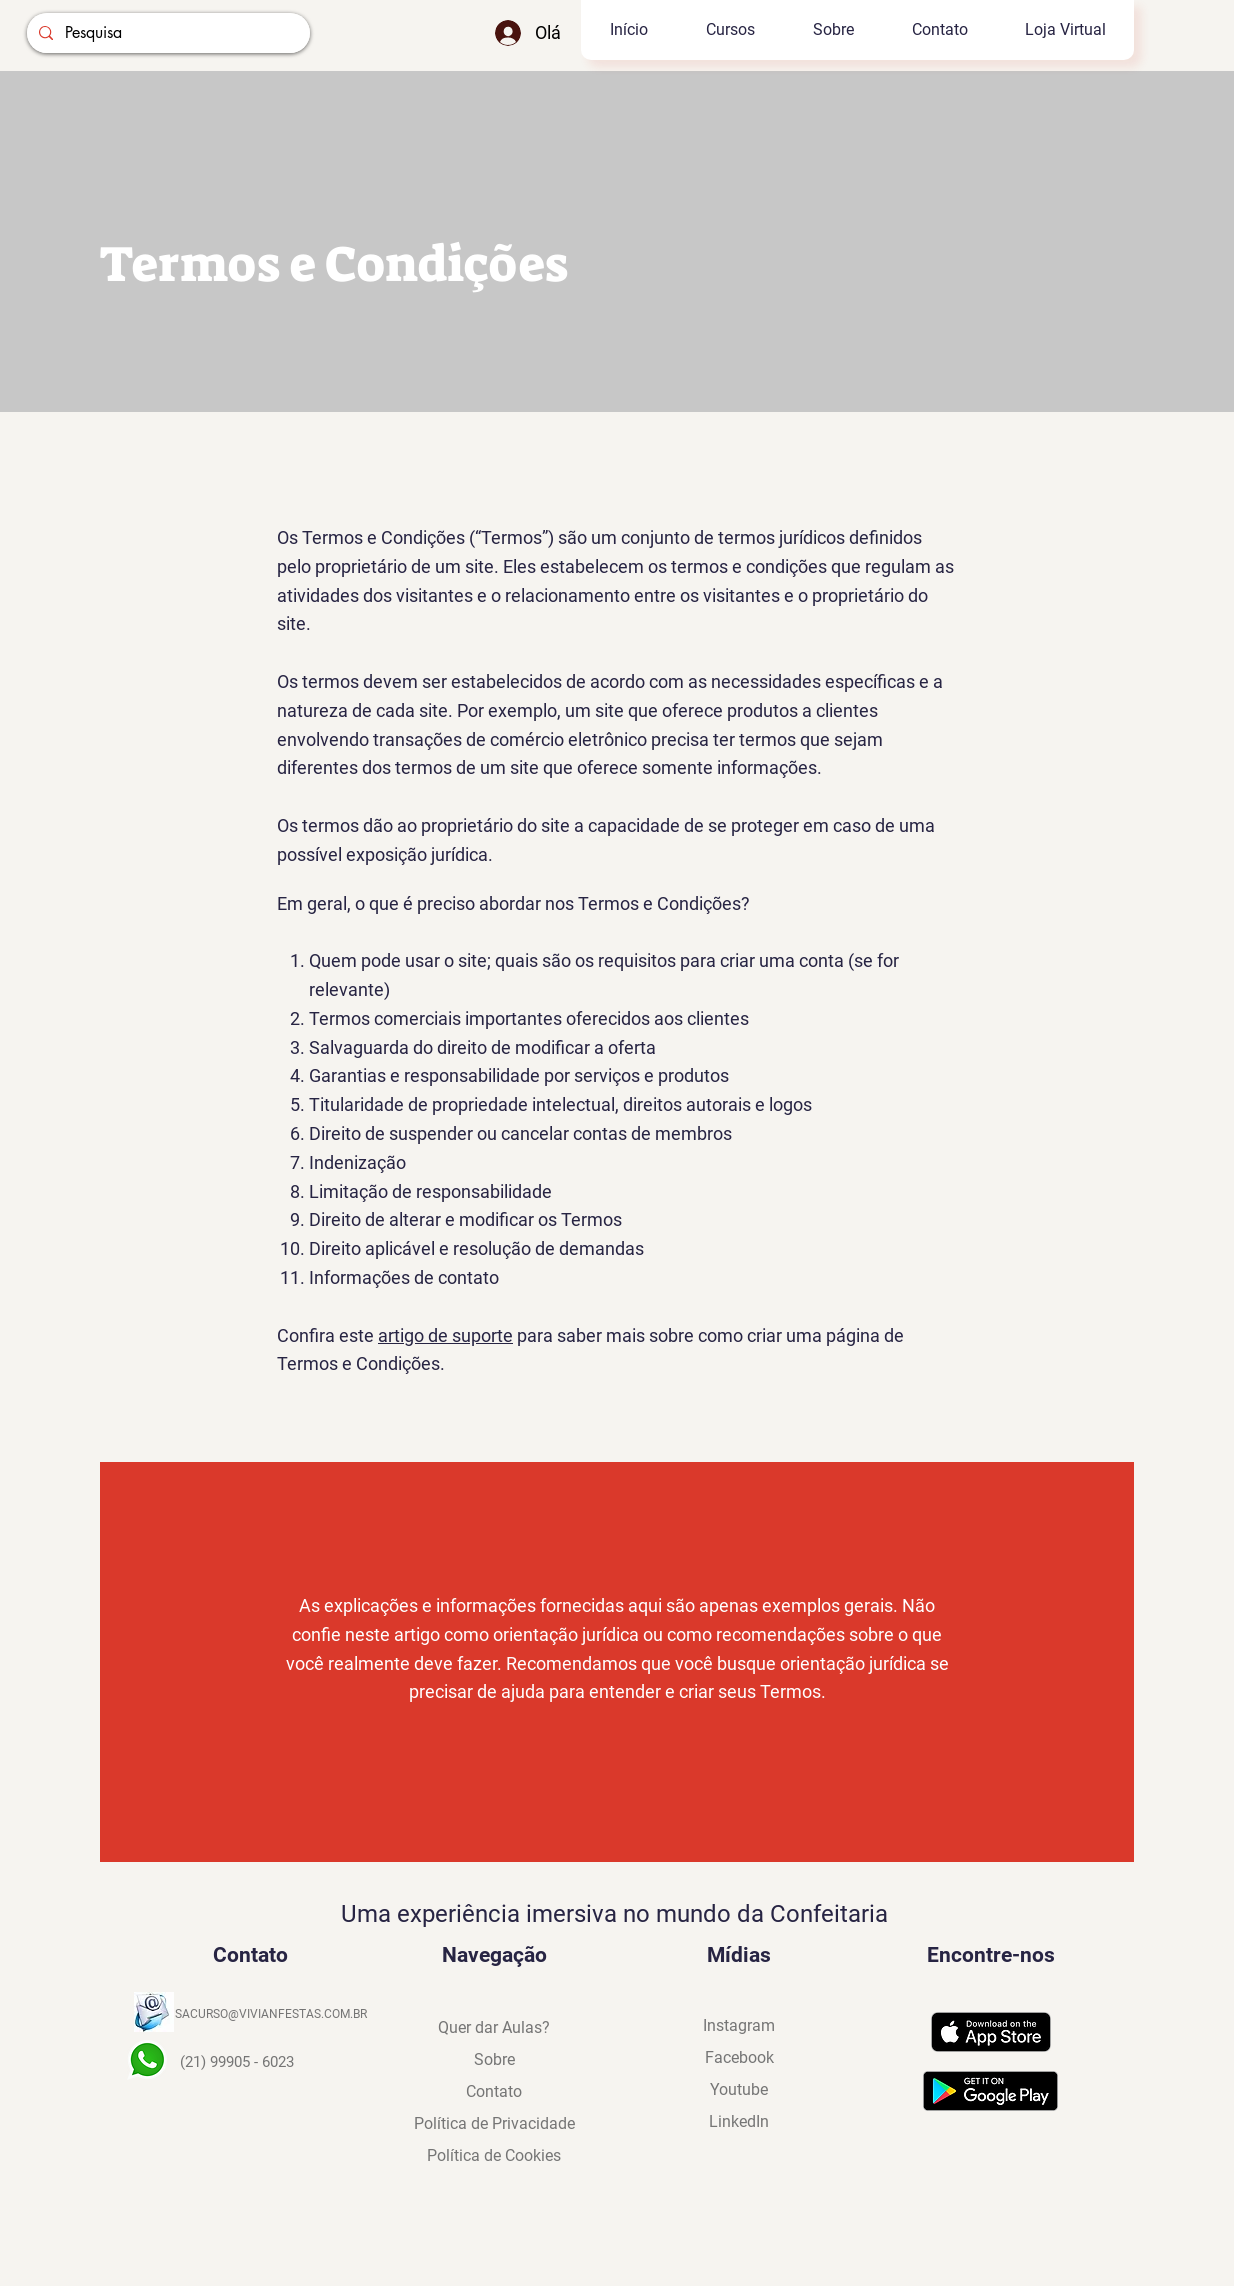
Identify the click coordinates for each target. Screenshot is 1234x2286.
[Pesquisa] (166, 33)
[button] (729, 30)
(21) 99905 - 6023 (237, 2062)
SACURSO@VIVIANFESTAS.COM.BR (271, 2014)
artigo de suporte (445, 1335)
